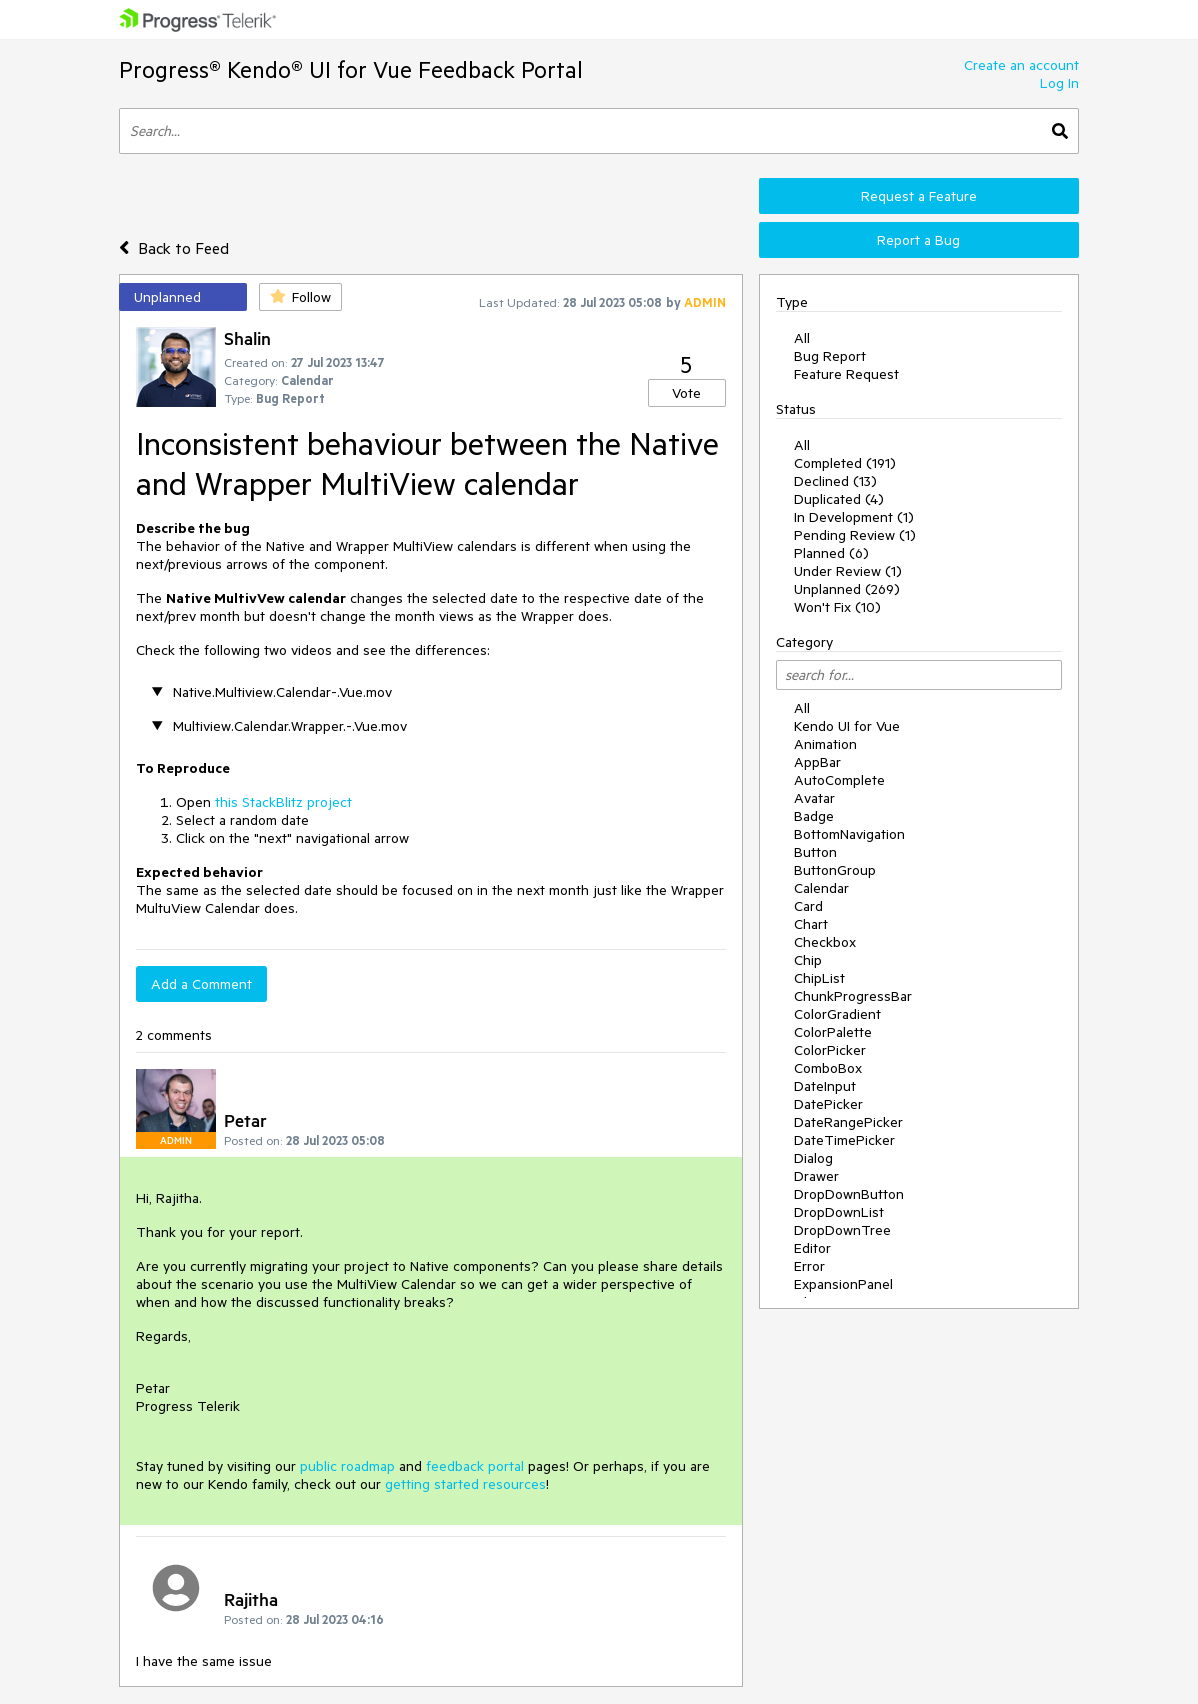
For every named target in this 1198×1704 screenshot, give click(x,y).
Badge (814, 816)
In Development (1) (854, 517)
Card (808, 906)
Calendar (821, 888)
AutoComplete (839, 780)
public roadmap (347, 1466)
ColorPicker (830, 1050)
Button (815, 852)
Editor (812, 1248)
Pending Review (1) (855, 535)
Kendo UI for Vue (847, 726)
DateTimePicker (844, 1140)
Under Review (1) (848, 571)
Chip (808, 960)
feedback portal (475, 1466)
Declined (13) (835, 481)
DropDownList (839, 1212)
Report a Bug (918, 240)
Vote (686, 393)
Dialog (813, 1158)
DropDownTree (842, 1230)
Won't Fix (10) (837, 607)
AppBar (817, 762)
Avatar (814, 798)
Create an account (1021, 65)
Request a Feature (919, 196)
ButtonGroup (835, 870)
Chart (811, 924)
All (802, 338)
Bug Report (830, 356)
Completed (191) (845, 463)
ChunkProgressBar (853, 996)
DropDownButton (849, 1194)
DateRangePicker (848, 1122)
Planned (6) (831, 553)
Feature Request (846, 374)
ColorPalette (833, 1032)
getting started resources (465, 1484)
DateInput (825, 1086)
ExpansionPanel (843, 1284)
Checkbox (825, 942)
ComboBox (828, 1068)
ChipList (819, 978)
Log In (1059, 83)
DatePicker (828, 1104)
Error (809, 1266)
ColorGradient (837, 1014)
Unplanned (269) (847, 589)
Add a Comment (201, 984)
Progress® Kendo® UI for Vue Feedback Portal (351, 69)
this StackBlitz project (283, 802)
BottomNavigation (849, 834)
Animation (825, 744)
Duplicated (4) (839, 499)
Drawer (816, 1176)
